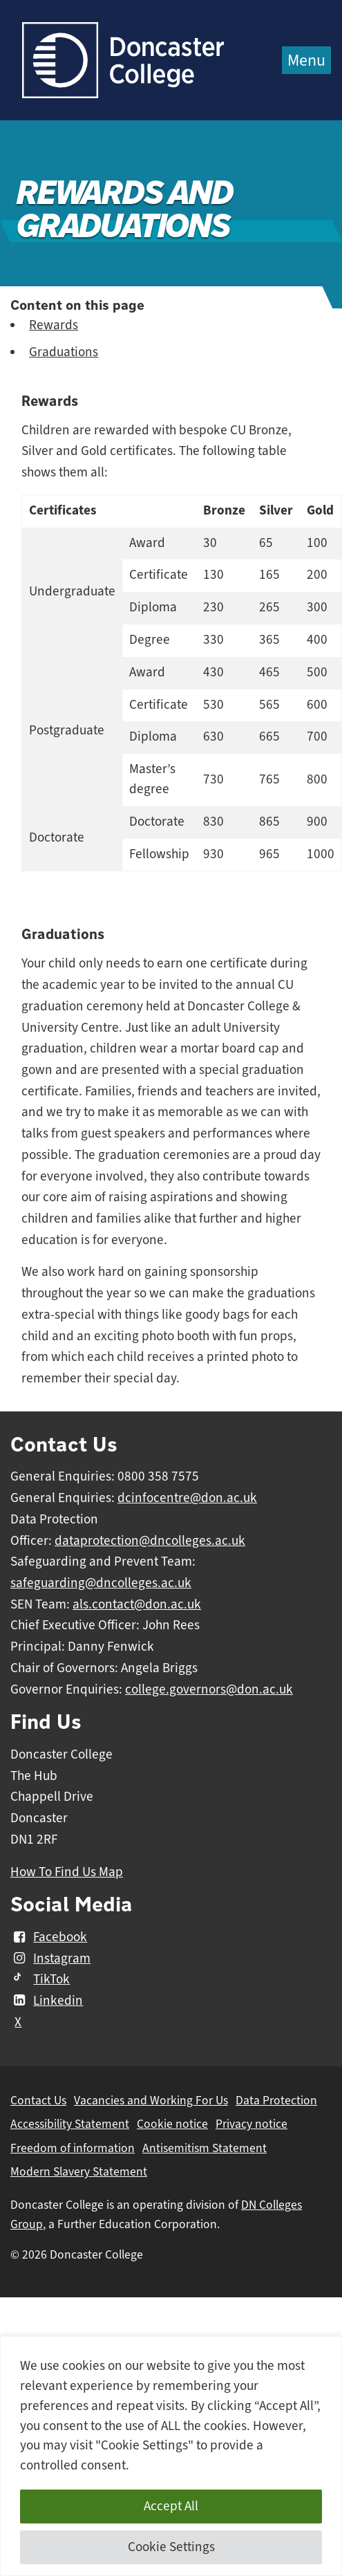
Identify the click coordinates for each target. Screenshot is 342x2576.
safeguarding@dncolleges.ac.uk (100, 1583)
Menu (306, 60)
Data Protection (276, 2100)
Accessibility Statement (69, 2123)
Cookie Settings (171, 2547)
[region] (171, 2456)
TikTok (40, 1979)
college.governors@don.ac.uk (209, 1689)
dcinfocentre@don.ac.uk (187, 1498)
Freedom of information (72, 2148)
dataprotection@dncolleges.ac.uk (150, 1540)
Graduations (63, 352)
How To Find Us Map (66, 1872)
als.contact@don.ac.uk (137, 1604)
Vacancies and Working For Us (151, 2100)
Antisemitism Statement (204, 2148)
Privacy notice (251, 2123)
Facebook (48, 1937)
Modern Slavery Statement (78, 2171)
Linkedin (46, 2000)
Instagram (50, 1958)
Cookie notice (172, 2123)
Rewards (53, 325)
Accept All (171, 2506)
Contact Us (38, 2100)
